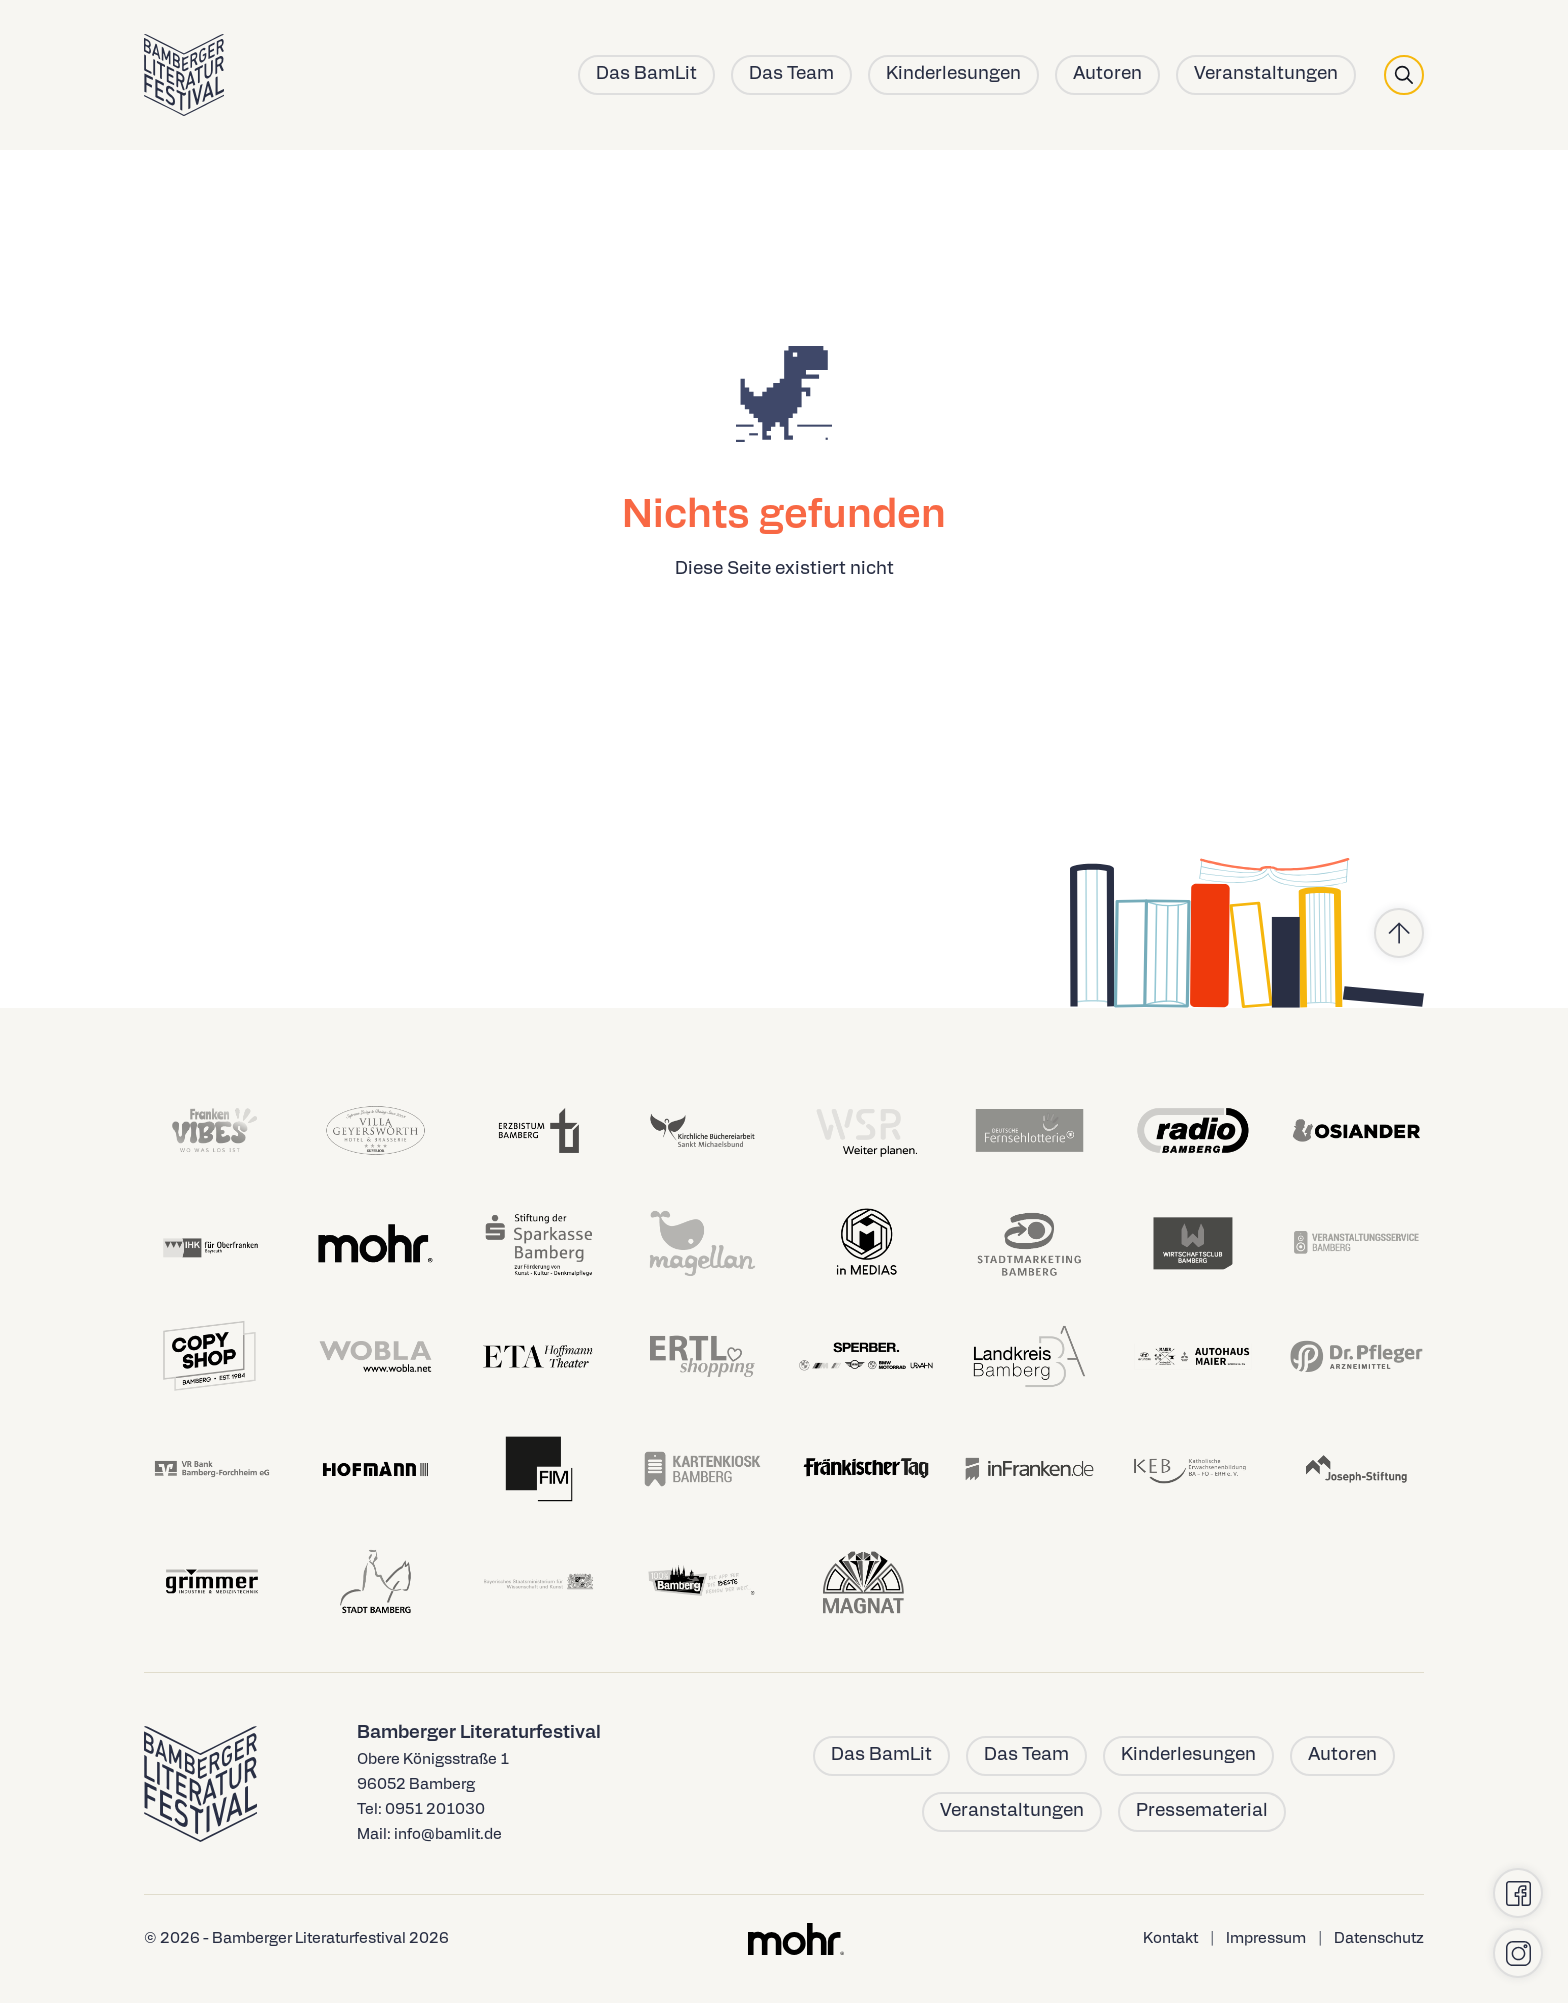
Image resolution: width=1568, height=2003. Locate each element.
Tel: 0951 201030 (421, 1810)
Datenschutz (1379, 1939)
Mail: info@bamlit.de (429, 1835)
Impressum (1266, 1939)
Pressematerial (1202, 1811)
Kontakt (1170, 1939)
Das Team (791, 74)
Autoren (1107, 74)
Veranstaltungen (1266, 74)
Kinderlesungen (953, 74)
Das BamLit (646, 74)
